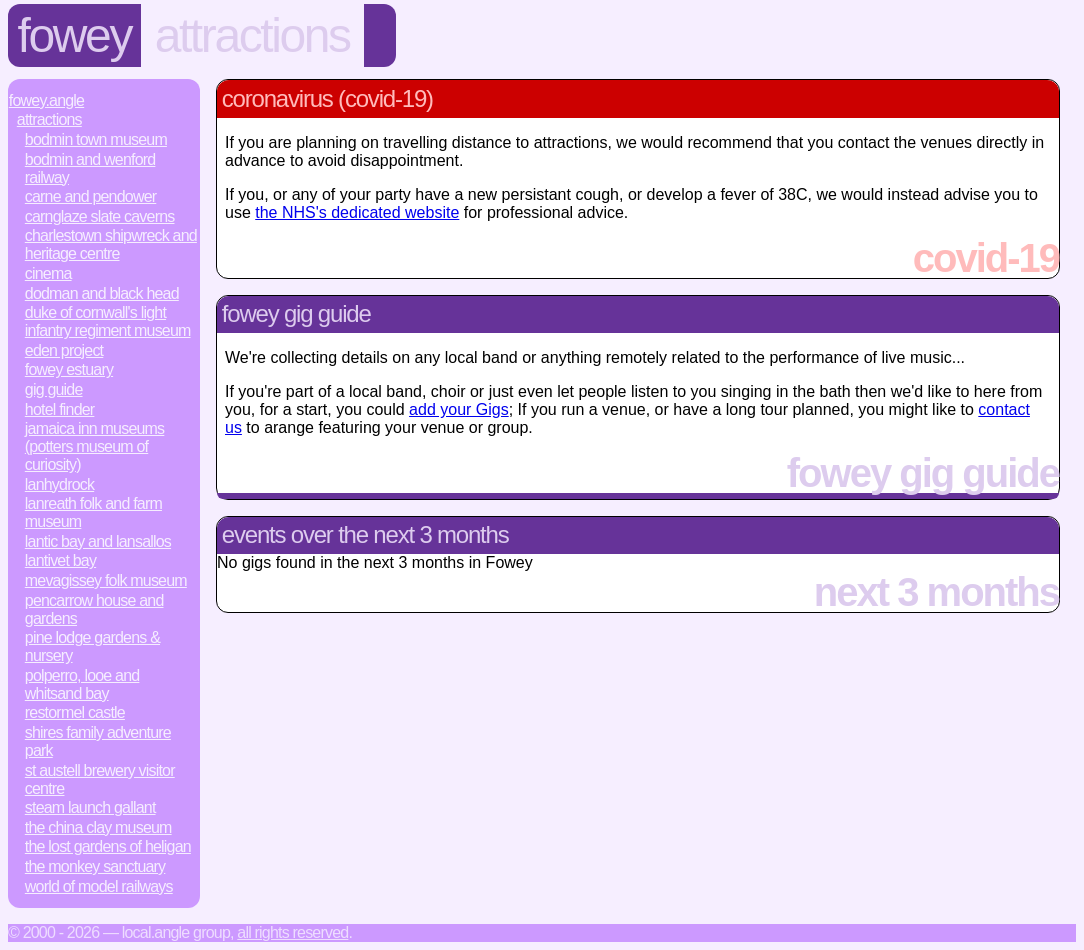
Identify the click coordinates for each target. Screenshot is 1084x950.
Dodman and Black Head (102, 293)
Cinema (48, 273)
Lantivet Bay (60, 560)
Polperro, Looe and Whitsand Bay (82, 684)
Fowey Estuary (69, 369)
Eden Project (64, 350)
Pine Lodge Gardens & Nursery (92, 646)
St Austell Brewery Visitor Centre (100, 779)
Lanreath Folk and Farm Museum (93, 512)
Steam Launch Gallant (90, 807)
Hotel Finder (60, 409)
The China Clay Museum (98, 827)
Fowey (74, 35)
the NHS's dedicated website (357, 212)
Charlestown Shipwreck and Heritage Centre (111, 244)
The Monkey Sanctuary (95, 866)
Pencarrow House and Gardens (94, 609)
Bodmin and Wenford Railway (90, 168)
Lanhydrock (59, 484)
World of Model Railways (99, 886)
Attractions (252, 35)
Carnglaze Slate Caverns (100, 216)
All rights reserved (292, 932)
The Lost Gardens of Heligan (108, 846)
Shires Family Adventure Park (98, 741)
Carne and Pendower (90, 196)
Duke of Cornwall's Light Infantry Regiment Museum (108, 321)
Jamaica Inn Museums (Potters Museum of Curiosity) (95, 446)
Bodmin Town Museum (96, 139)
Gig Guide (54, 389)
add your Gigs (459, 409)
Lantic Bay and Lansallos (98, 541)
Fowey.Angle (46, 100)
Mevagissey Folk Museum (106, 580)
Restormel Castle (75, 712)
